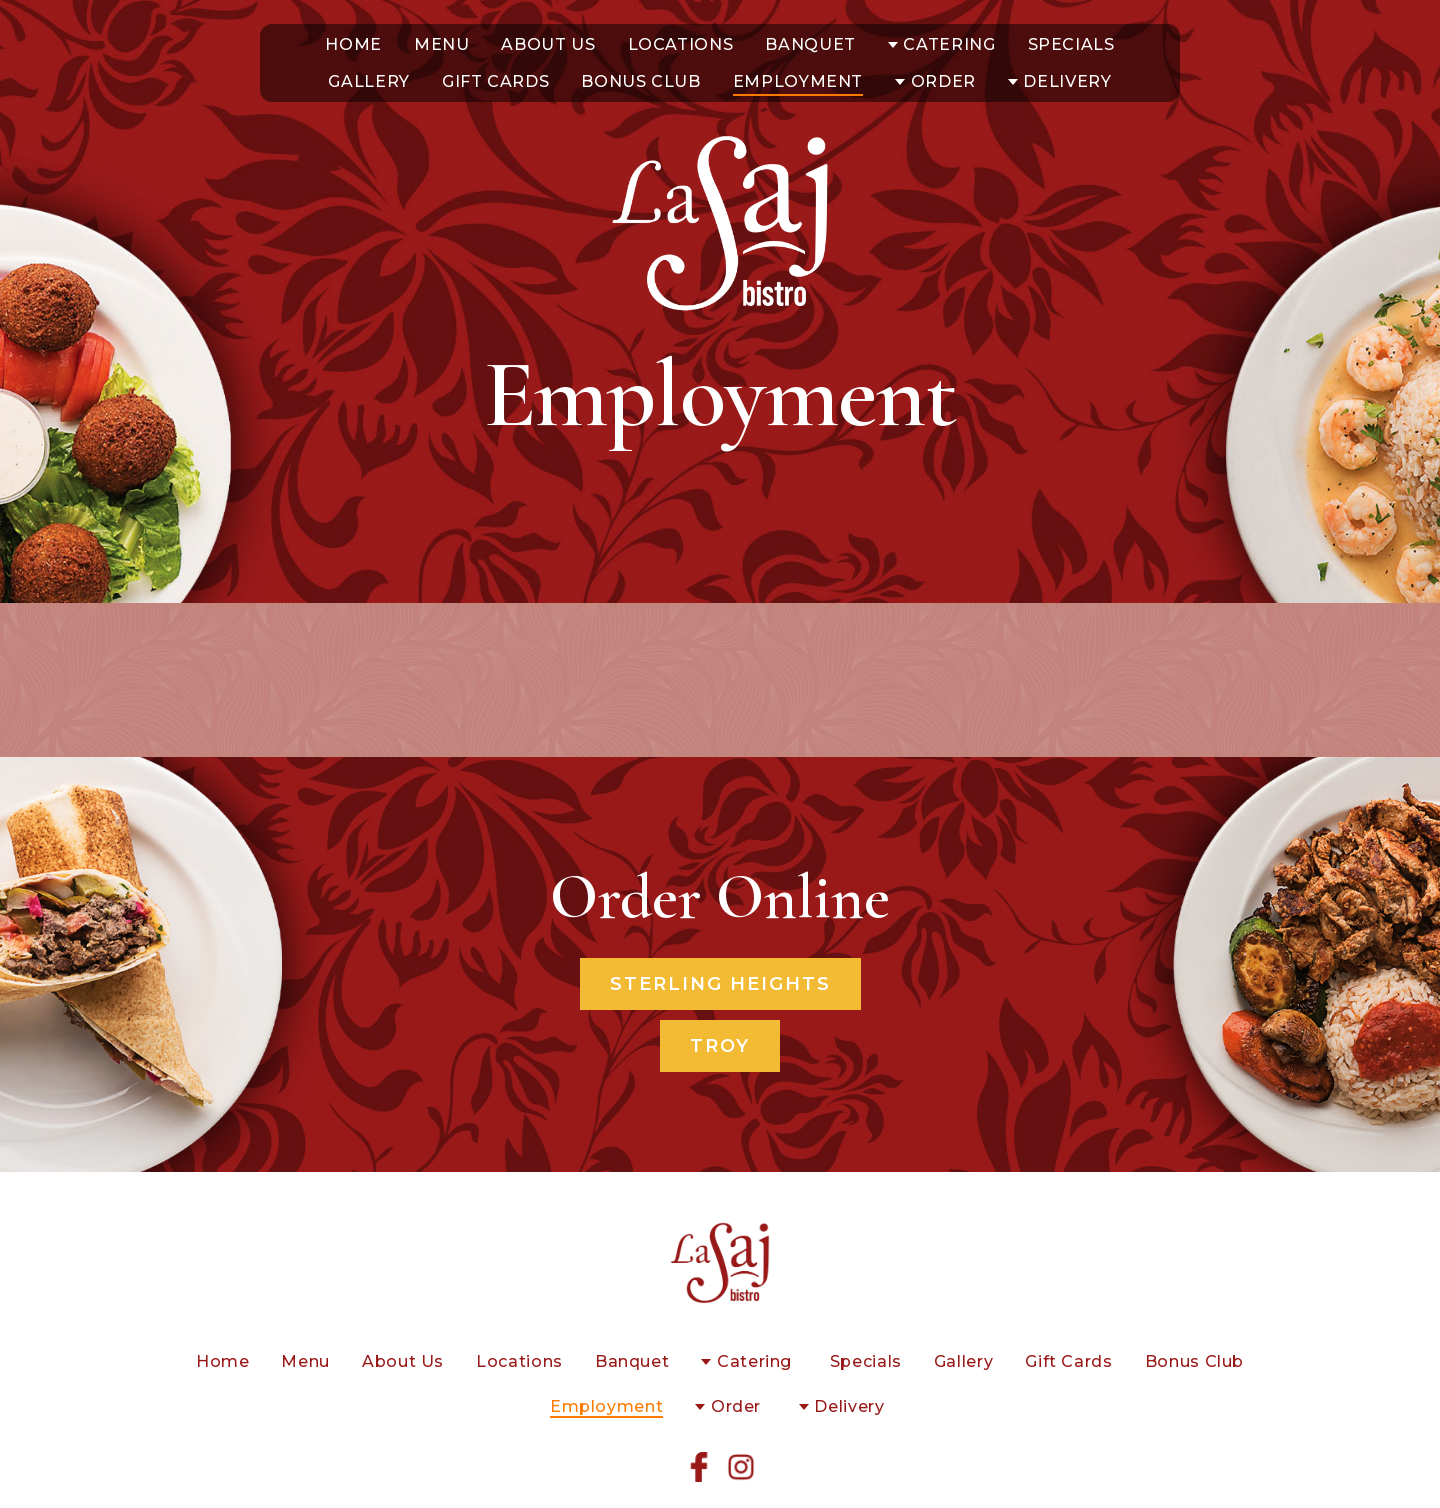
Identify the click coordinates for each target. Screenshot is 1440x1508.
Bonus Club (640, 81)
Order (943, 81)
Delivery (1067, 81)
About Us (548, 44)
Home (353, 44)
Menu (442, 44)
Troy (720, 1046)
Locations (681, 44)
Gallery (368, 81)
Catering (949, 44)
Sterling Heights (720, 984)
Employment (798, 81)
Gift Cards (495, 81)
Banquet (810, 44)
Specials (1071, 44)
